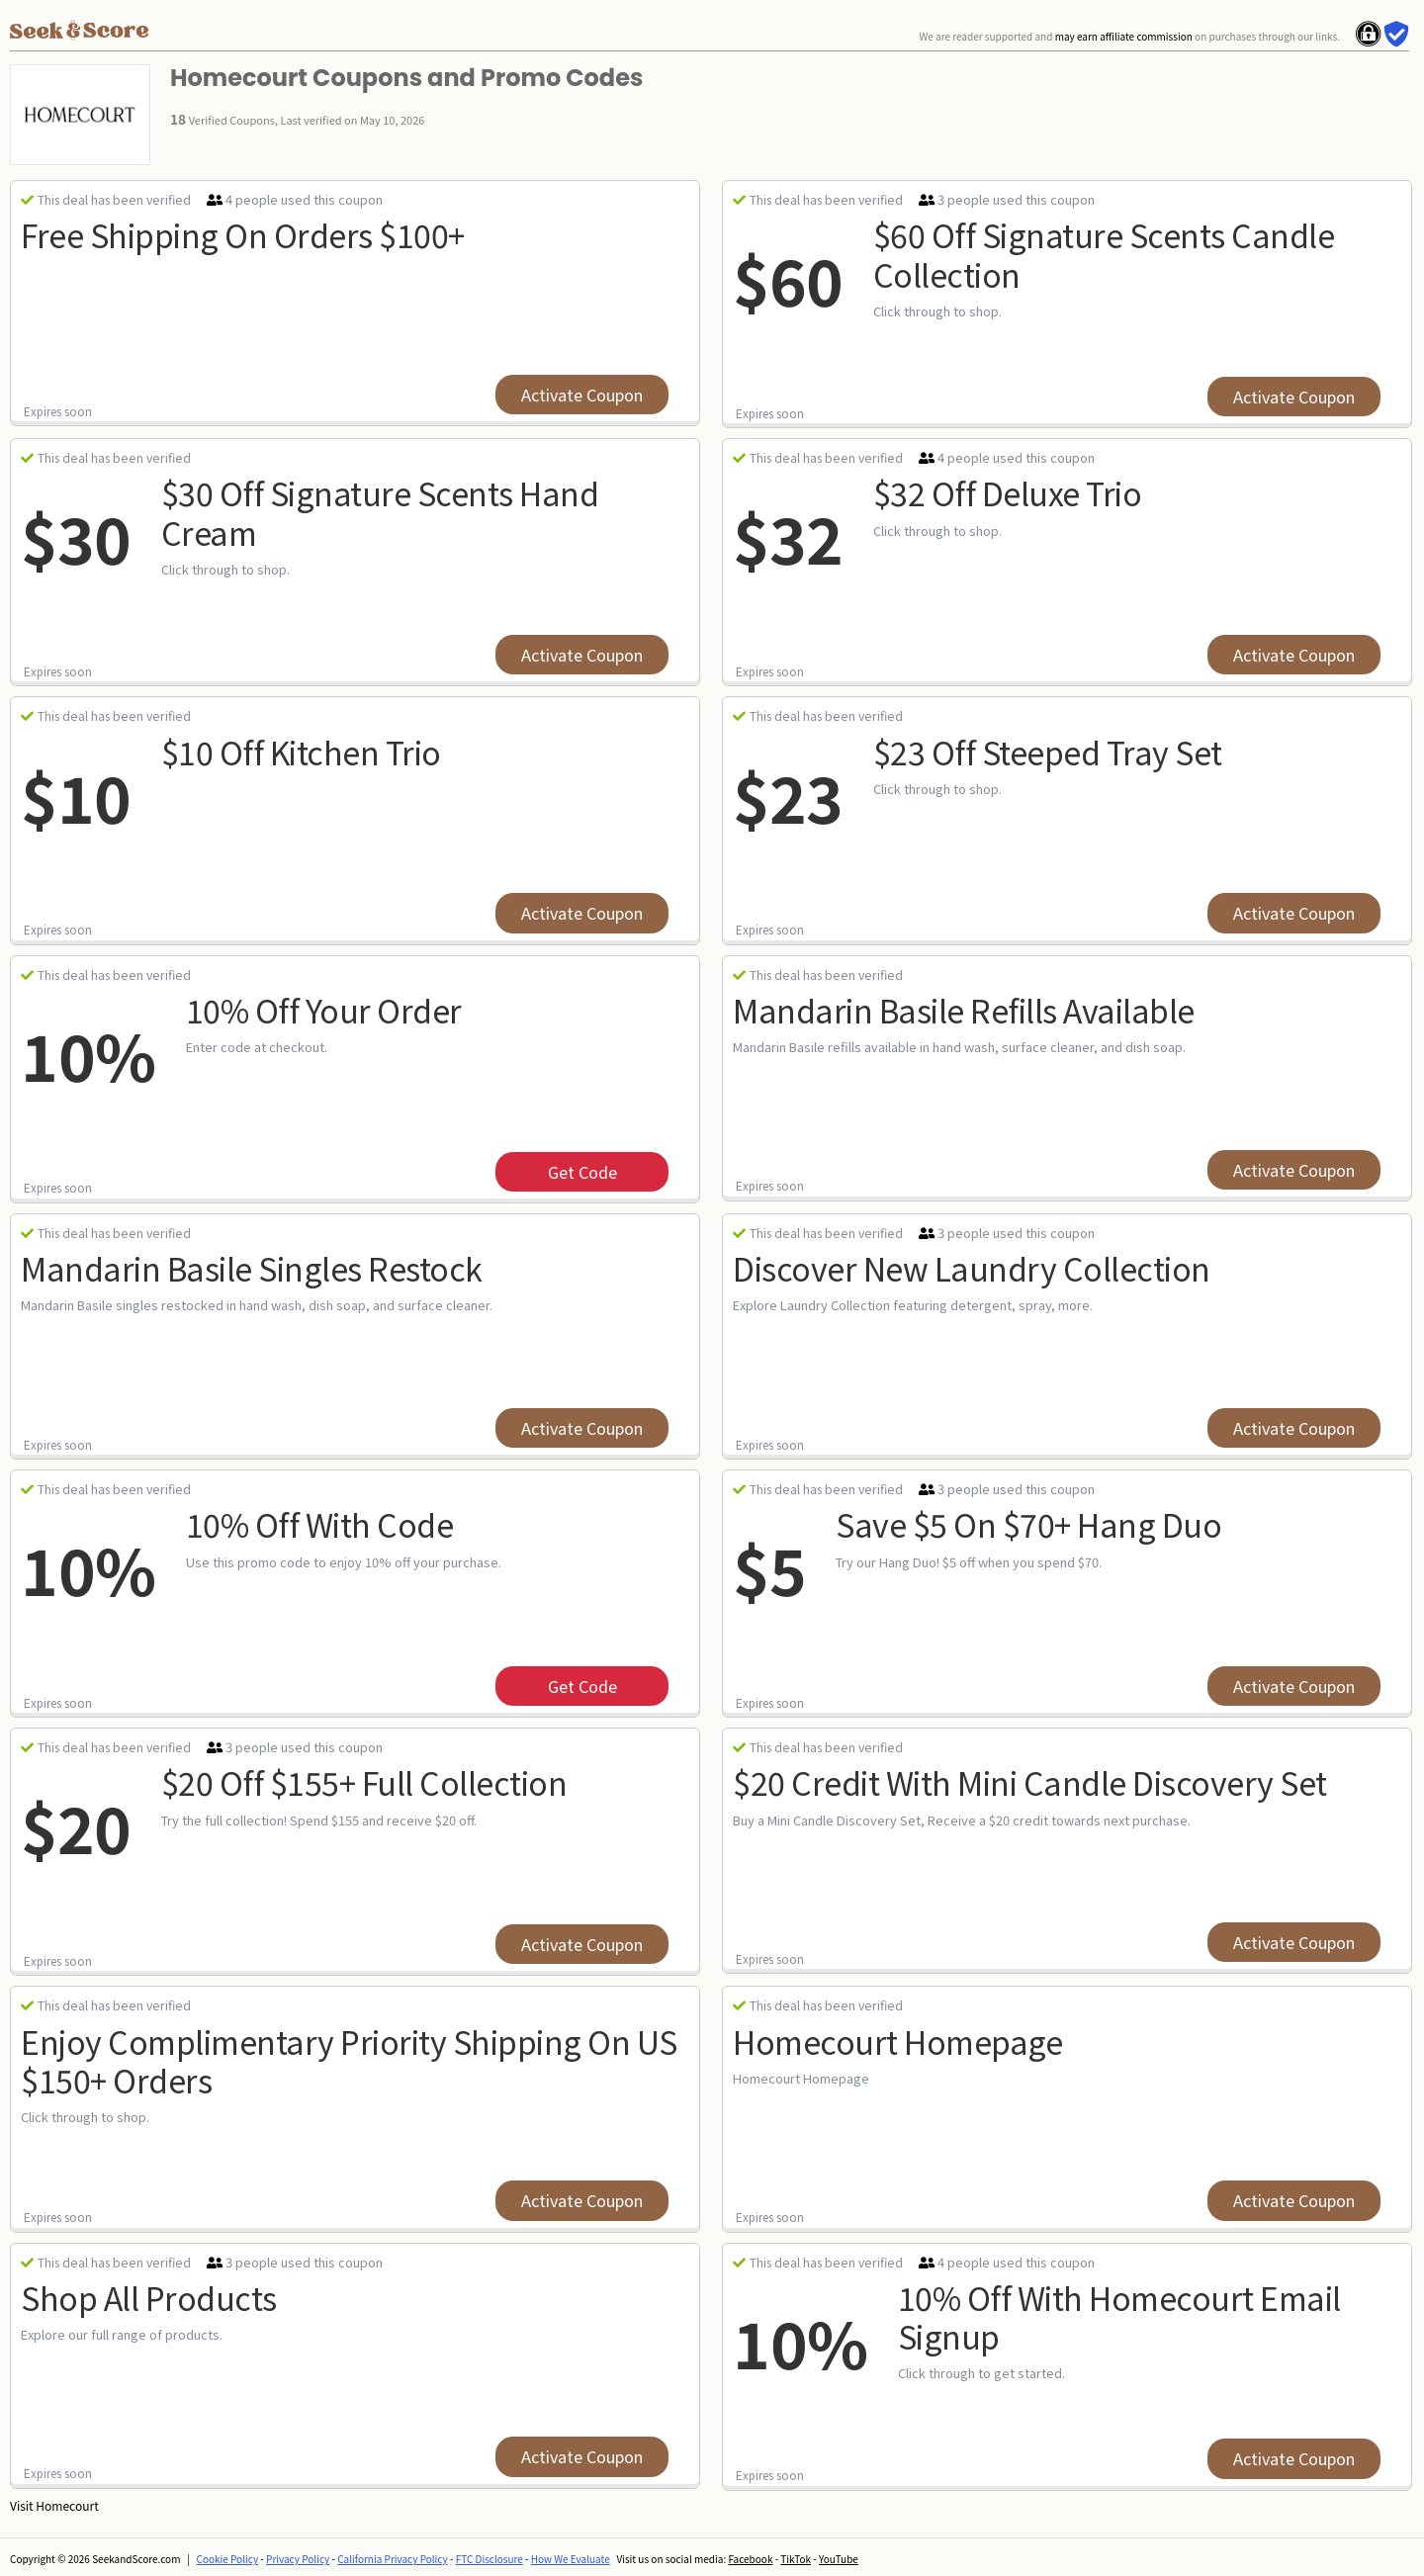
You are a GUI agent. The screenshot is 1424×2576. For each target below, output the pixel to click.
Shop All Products (149, 2297)
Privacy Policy (297, 2558)
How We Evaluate (570, 2558)
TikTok (795, 2558)
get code (582, 1172)
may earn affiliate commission (1124, 36)
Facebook (750, 2558)
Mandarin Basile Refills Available (964, 1009)
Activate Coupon (582, 394)
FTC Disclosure (489, 2558)
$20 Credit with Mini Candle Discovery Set (1030, 1782)
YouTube (838, 2558)
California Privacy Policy (392, 2558)
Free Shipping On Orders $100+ (243, 234)
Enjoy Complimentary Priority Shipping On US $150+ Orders (349, 2060)
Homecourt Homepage (897, 2041)
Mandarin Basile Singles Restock (252, 1267)
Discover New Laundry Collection (971, 1267)
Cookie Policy (228, 2558)
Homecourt (67, 2505)
